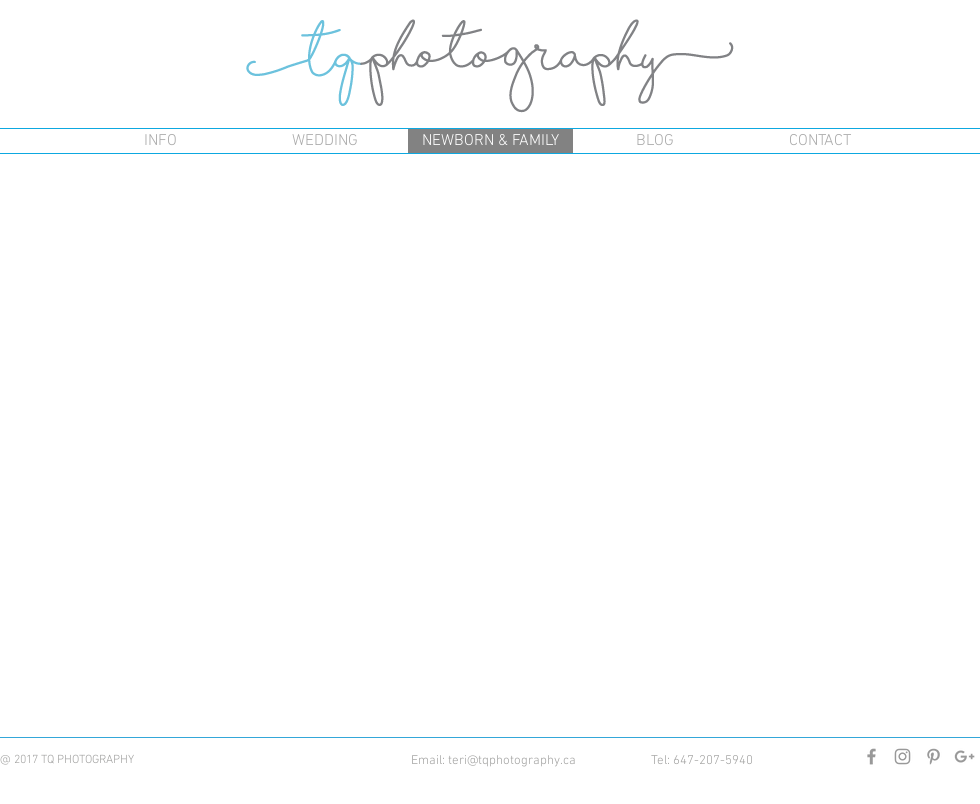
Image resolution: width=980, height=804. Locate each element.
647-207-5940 (713, 761)
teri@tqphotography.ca (512, 761)
